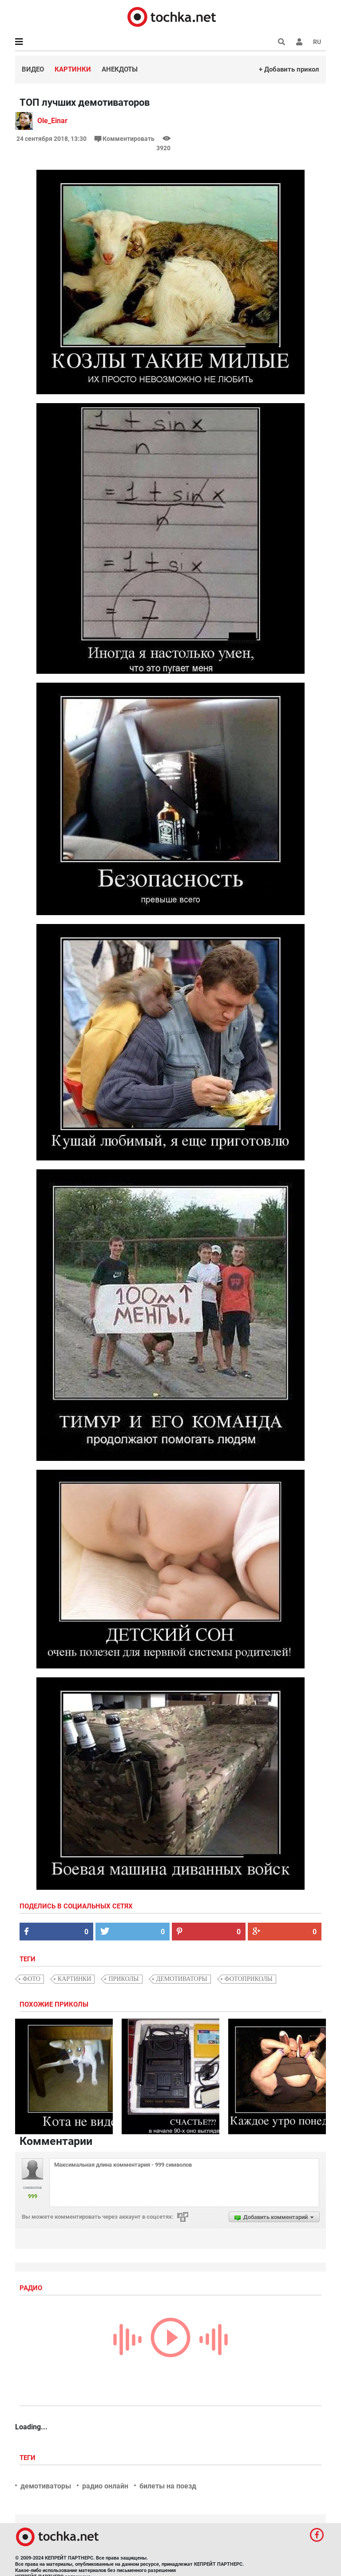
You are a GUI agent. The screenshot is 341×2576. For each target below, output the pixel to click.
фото (31, 1979)
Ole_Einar (52, 120)
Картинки (73, 69)
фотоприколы (249, 1979)
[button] (299, 42)
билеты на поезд (167, 2486)
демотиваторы (181, 1979)
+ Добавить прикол (289, 69)
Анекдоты (120, 69)
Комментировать (125, 138)
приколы (123, 1979)
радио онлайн (105, 2486)
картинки (74, 1979)
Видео (33, 69)
